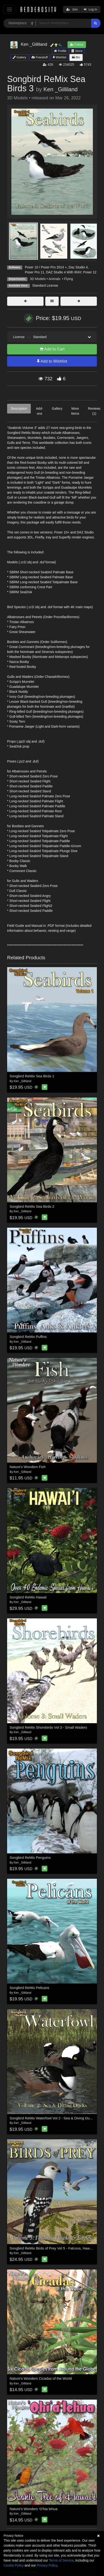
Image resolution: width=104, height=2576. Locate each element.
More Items (75, 411)
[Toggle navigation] (9, 9)
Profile (60, 51)
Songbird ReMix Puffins (28, 1337)
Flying (68, 279)
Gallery (19, 57)
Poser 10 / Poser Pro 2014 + (46, 267)
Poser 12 (89, 272)
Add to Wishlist (52, 361)
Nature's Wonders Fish (28, 1467)
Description (19, 408)
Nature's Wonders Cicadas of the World (41, 2378)
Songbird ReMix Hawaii (28, 1597)
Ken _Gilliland (60, 89)
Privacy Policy (47, 2565)
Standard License (45, 285)
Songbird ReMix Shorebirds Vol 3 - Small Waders (48, 1727)
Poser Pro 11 (34, 272)
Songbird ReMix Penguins (30, 1857)
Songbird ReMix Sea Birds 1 (32, 1076)
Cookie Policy (14, 2565)
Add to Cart (52, 349)
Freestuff (40, 57)
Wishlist (59, 57)
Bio (76, 57)
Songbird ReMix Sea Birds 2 (32, 1206)
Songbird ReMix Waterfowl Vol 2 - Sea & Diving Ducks (52, 2118)
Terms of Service (61, 2560)
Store (77, 51)
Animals (55, 279)
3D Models (38, 279)
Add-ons (39, 411)
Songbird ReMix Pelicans (30, 1988)
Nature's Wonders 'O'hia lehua (34, 2509)
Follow (76, 44)
